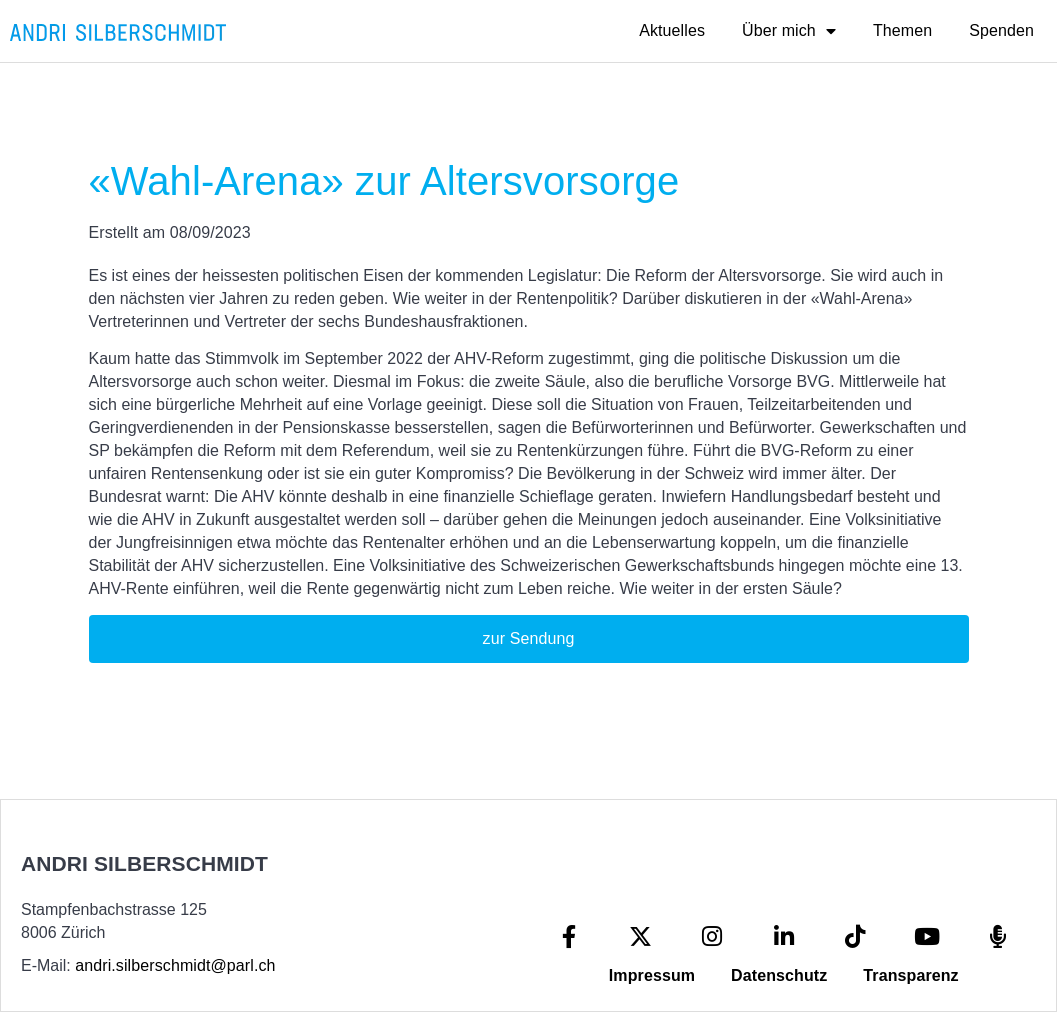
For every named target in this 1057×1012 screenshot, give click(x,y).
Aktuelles (672, 30)
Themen (902, 30)
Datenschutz (779, 975)
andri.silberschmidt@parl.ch (175, 965)
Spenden (1001, 30)
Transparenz (910, 975)
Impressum (652, 975)
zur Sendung (529, 638)
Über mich (789, 31)
